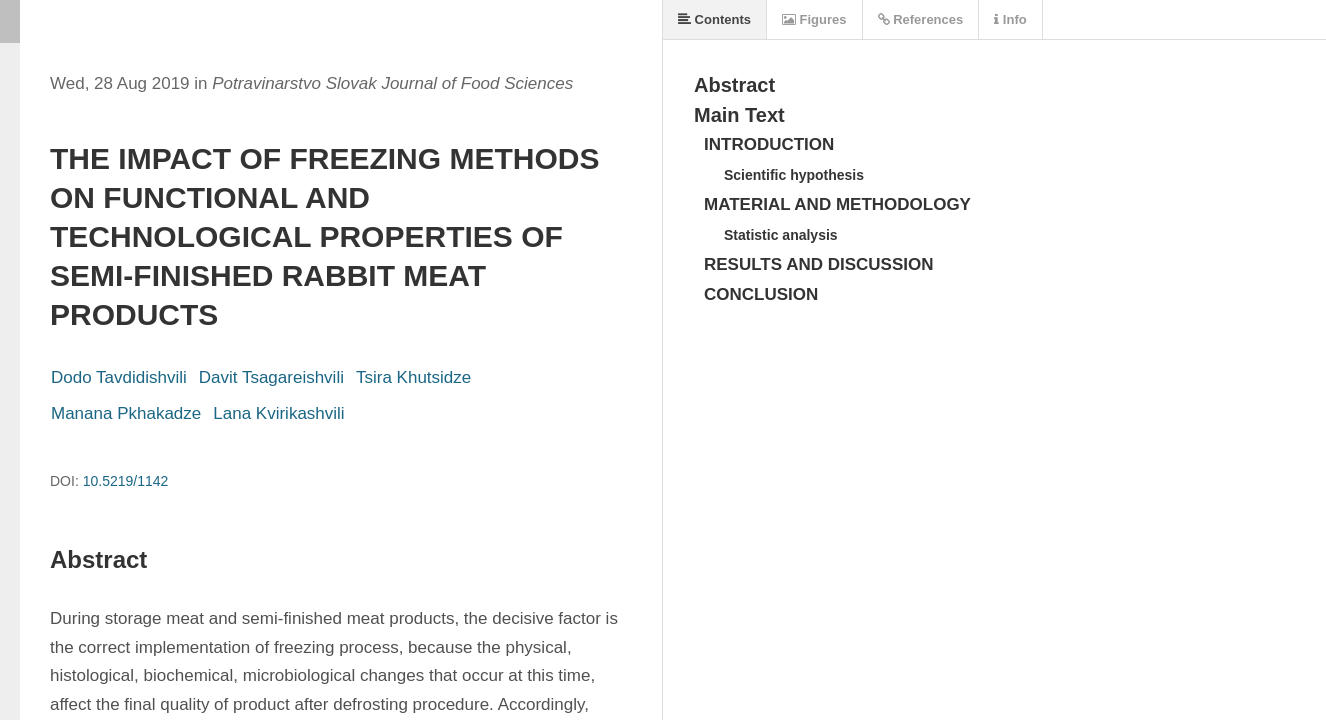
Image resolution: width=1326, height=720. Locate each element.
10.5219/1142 (126, 481)
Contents (714, 19)
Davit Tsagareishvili (271, 377)
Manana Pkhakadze (126, 413)
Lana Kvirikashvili (278, 413)
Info (1010, 19)
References (921, 19)
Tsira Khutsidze (413, 377)
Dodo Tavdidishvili (119, 377)
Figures (814, 19)
